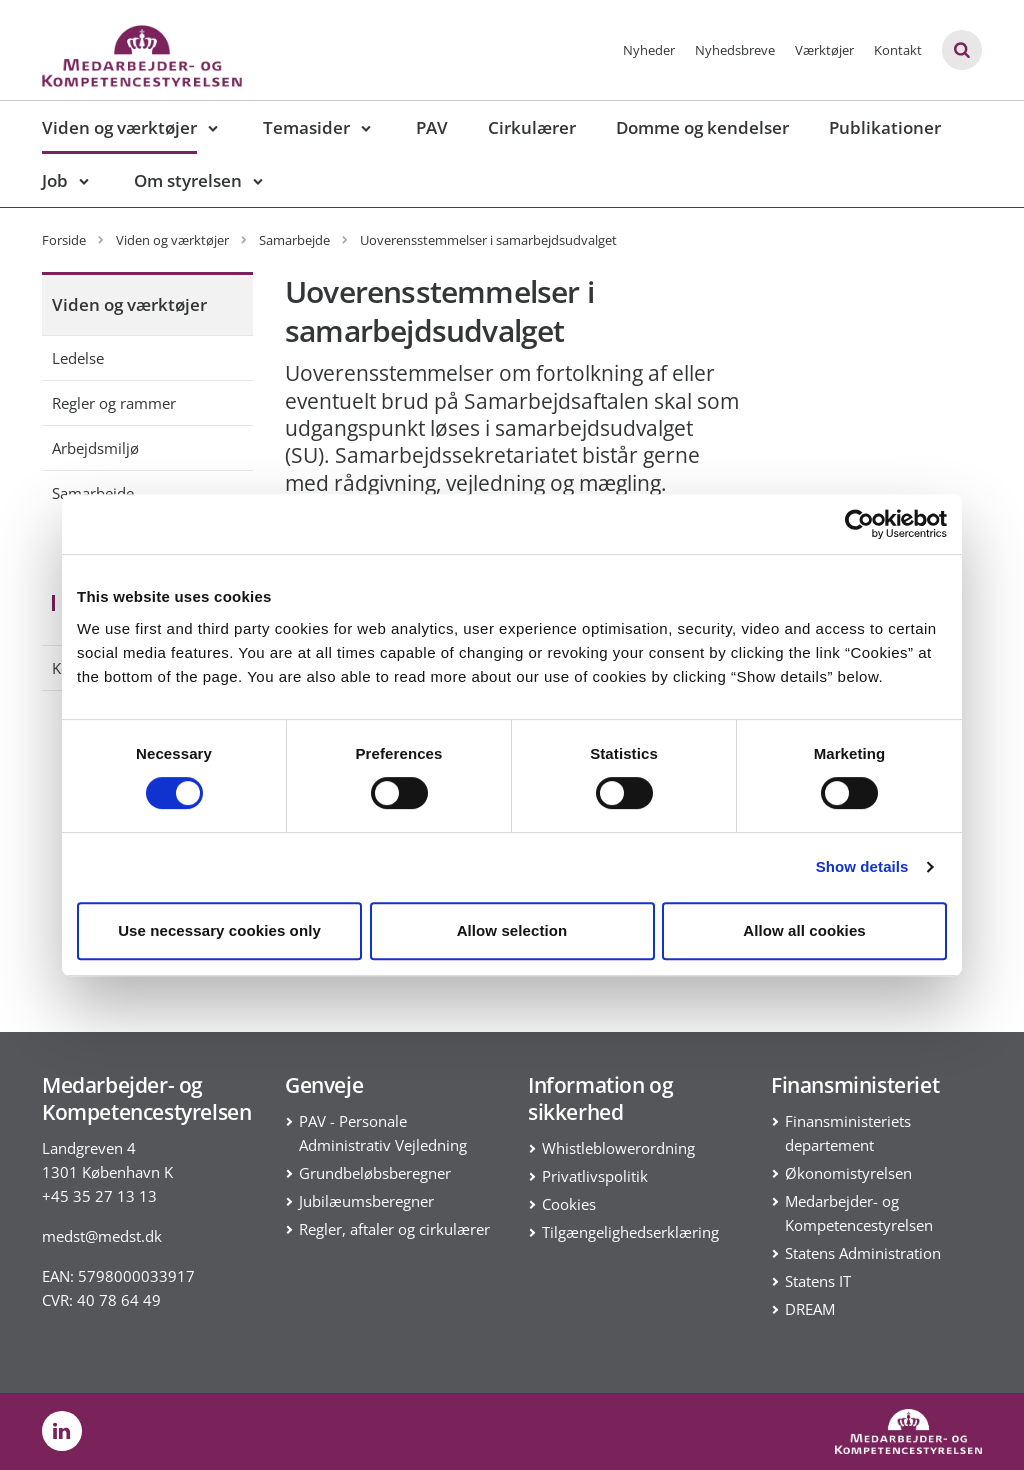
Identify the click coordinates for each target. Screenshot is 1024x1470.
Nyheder (649, 50)
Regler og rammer (114, 403)
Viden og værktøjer (119, 127)
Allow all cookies (804, 930)
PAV (432, 127)
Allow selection (512, 930)
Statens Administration (863, 1253)
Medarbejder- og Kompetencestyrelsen (859, 1213)
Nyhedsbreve (735, 50)
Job (55, 180)
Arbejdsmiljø (95, 448)
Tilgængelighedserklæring (630, 1232)
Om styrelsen (188, 180)
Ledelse (78, 358)
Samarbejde (93, 493)
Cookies (569, 1204)
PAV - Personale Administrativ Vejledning (383, 1133)
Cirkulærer (532, 127)
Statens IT (818, 1281)
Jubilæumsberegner (366, 1201)
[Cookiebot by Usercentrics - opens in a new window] (859, 524)
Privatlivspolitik (595, 1176)
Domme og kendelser (702, 127)
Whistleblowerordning (618, 1148)
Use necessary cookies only (219, 930)
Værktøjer (824, 50)
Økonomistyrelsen (848, 1173)
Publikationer (885, 127)
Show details (862, 866)
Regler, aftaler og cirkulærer (394, 1229)
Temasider (306, 127)
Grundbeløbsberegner (375, 1173)
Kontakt (898, 50)
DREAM (810, 1309)
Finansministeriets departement (848, 1133)
